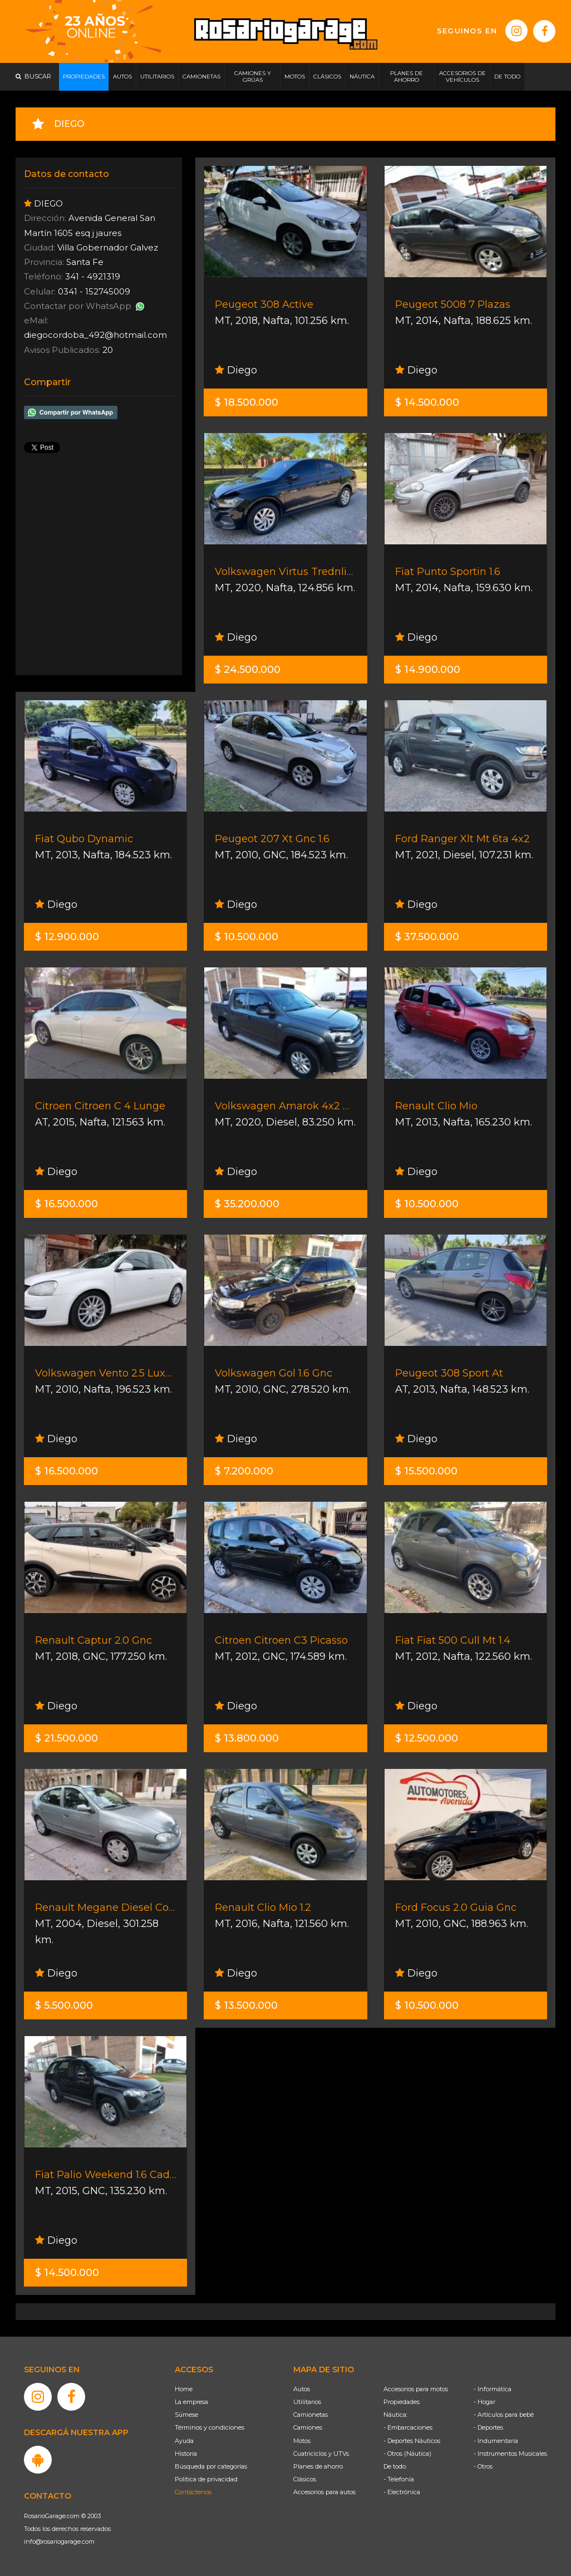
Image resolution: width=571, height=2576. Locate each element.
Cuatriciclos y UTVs (321, 2453)
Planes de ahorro (318, 2466)
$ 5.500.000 (64, 2005)
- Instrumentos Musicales (510, 2453)
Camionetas (310, 2414)
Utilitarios (307, 2402)
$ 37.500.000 (427, 937)
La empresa (191, 2402)
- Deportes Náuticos (411, 2441)
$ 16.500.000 (66, 1204)
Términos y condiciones (209, 2427)
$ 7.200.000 (244, 1471)
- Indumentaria (496, 2441)
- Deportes (488, 2427)
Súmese (186, 2414)
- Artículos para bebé (504, 2414)
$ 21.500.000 (66, 1738)
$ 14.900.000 (427, 669)
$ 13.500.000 (246, 2005)
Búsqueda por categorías (211, 2466)
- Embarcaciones (407, 2427)
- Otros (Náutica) (407, 2453)
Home (184, 2389)
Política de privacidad (206, 2479)
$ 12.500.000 (426, 1738)
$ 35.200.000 (247, 1204)
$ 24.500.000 (247, 669)
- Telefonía (398, 2479)
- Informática (492, 2389)
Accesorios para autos (324, 2492)
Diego (236, 370)
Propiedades (401, 2402)
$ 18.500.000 (246, 402)
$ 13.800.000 (247, 1738)
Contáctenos (193, 2492)
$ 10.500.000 (246, 937)
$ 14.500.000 (427, 402)
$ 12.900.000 (67, 937)
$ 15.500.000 (426, 1471)
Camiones (307, 2427)
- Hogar (484, 2402)
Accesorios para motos (415, 2389)
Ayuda (184, 2441)
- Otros (483, 2466)
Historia (186, 2453)
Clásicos (304, 2479)
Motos (302, 2441)
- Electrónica (401, 2492)
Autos (301, 2389)
